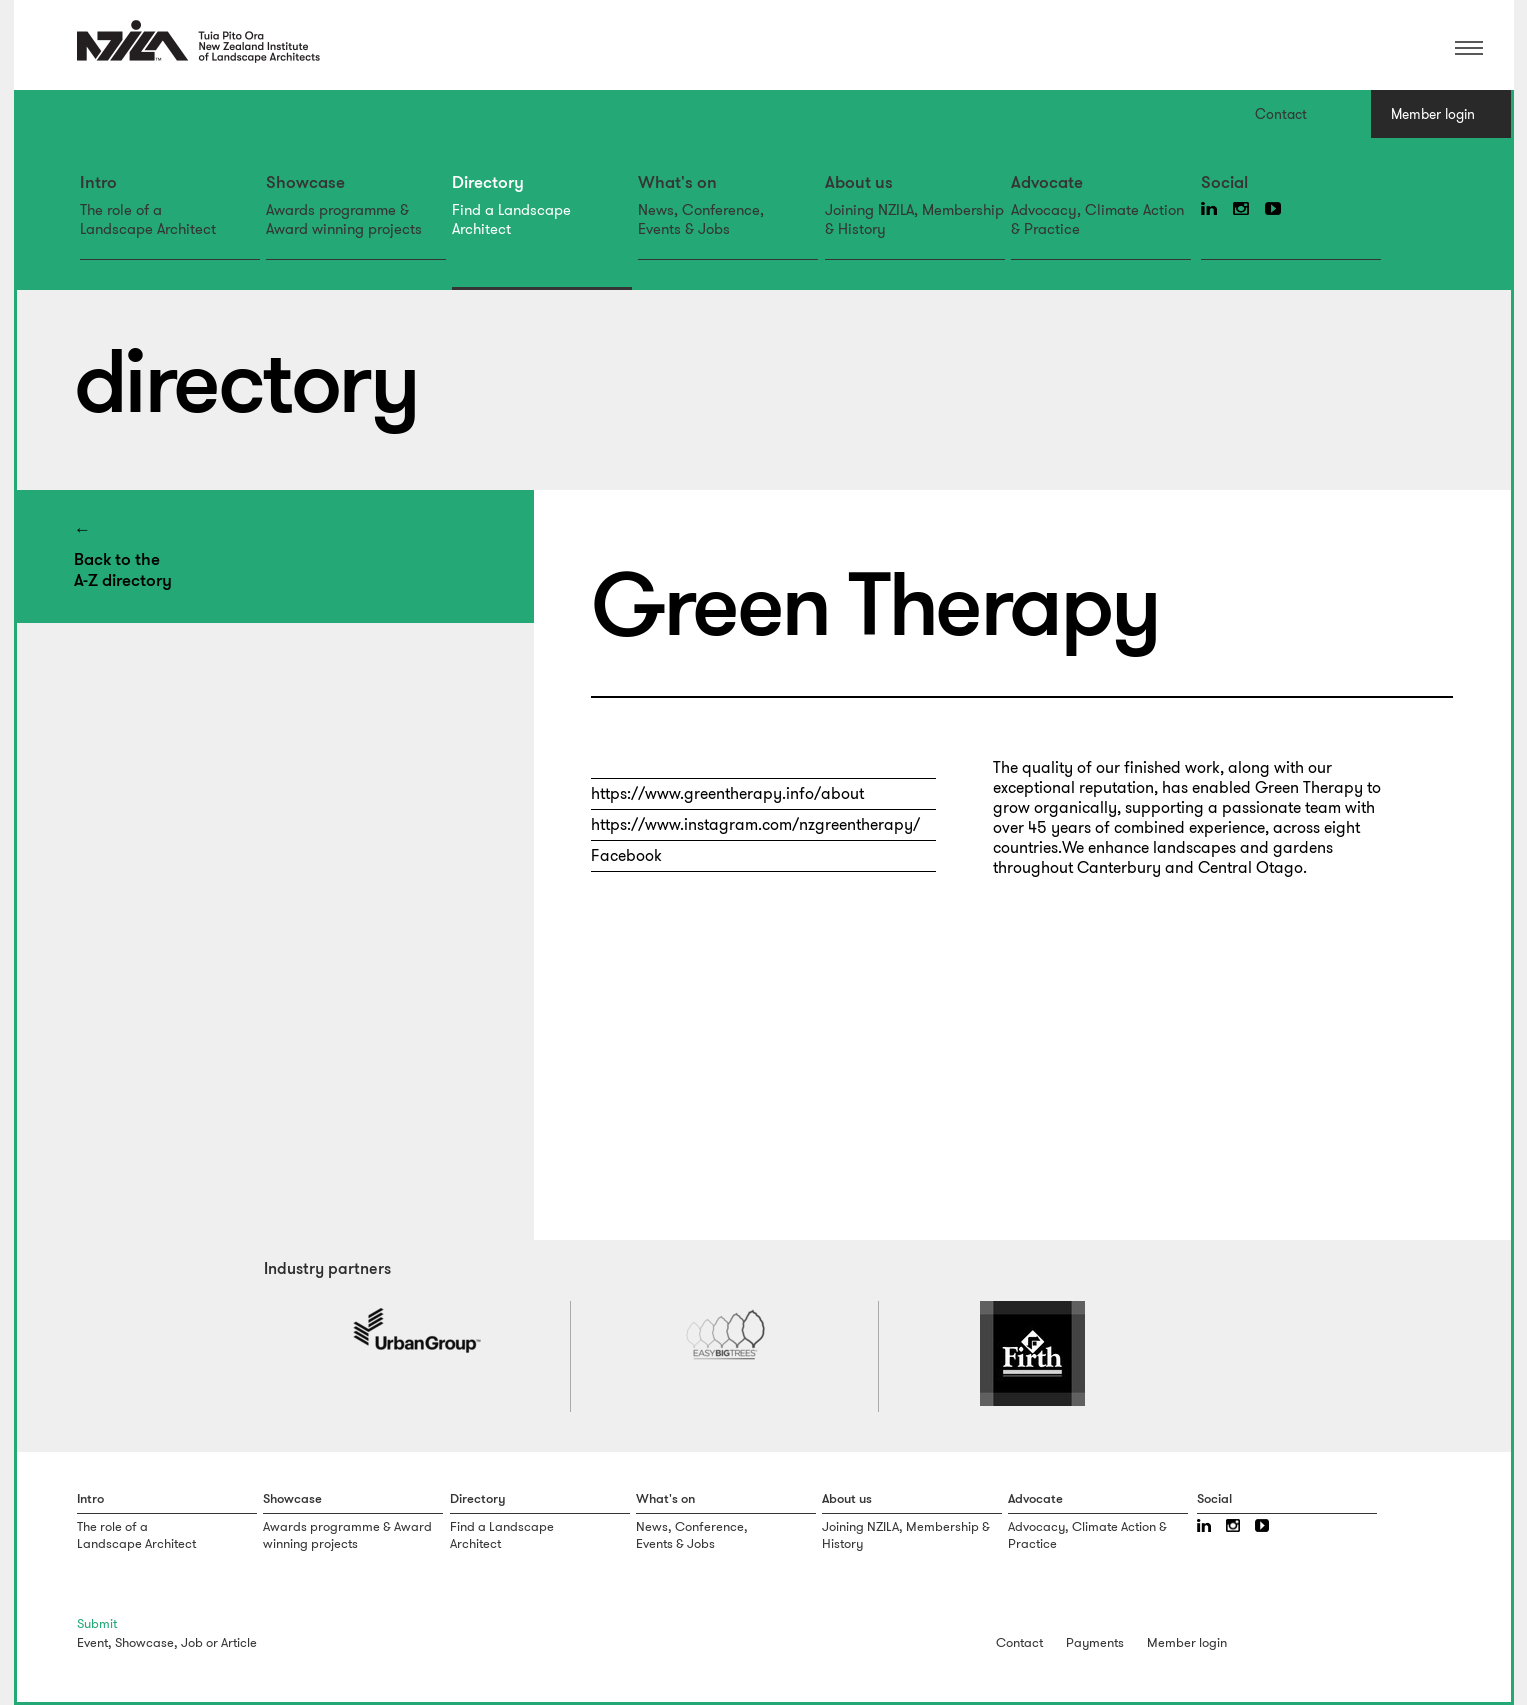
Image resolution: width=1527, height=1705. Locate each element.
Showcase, (146, 1642)
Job (192, 1642)
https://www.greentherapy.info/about (727, 793)
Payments (1095, 1642)
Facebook (626, 855)
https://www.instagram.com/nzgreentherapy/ (755, 824)
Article (239, 1642)
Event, (94, 1642)
